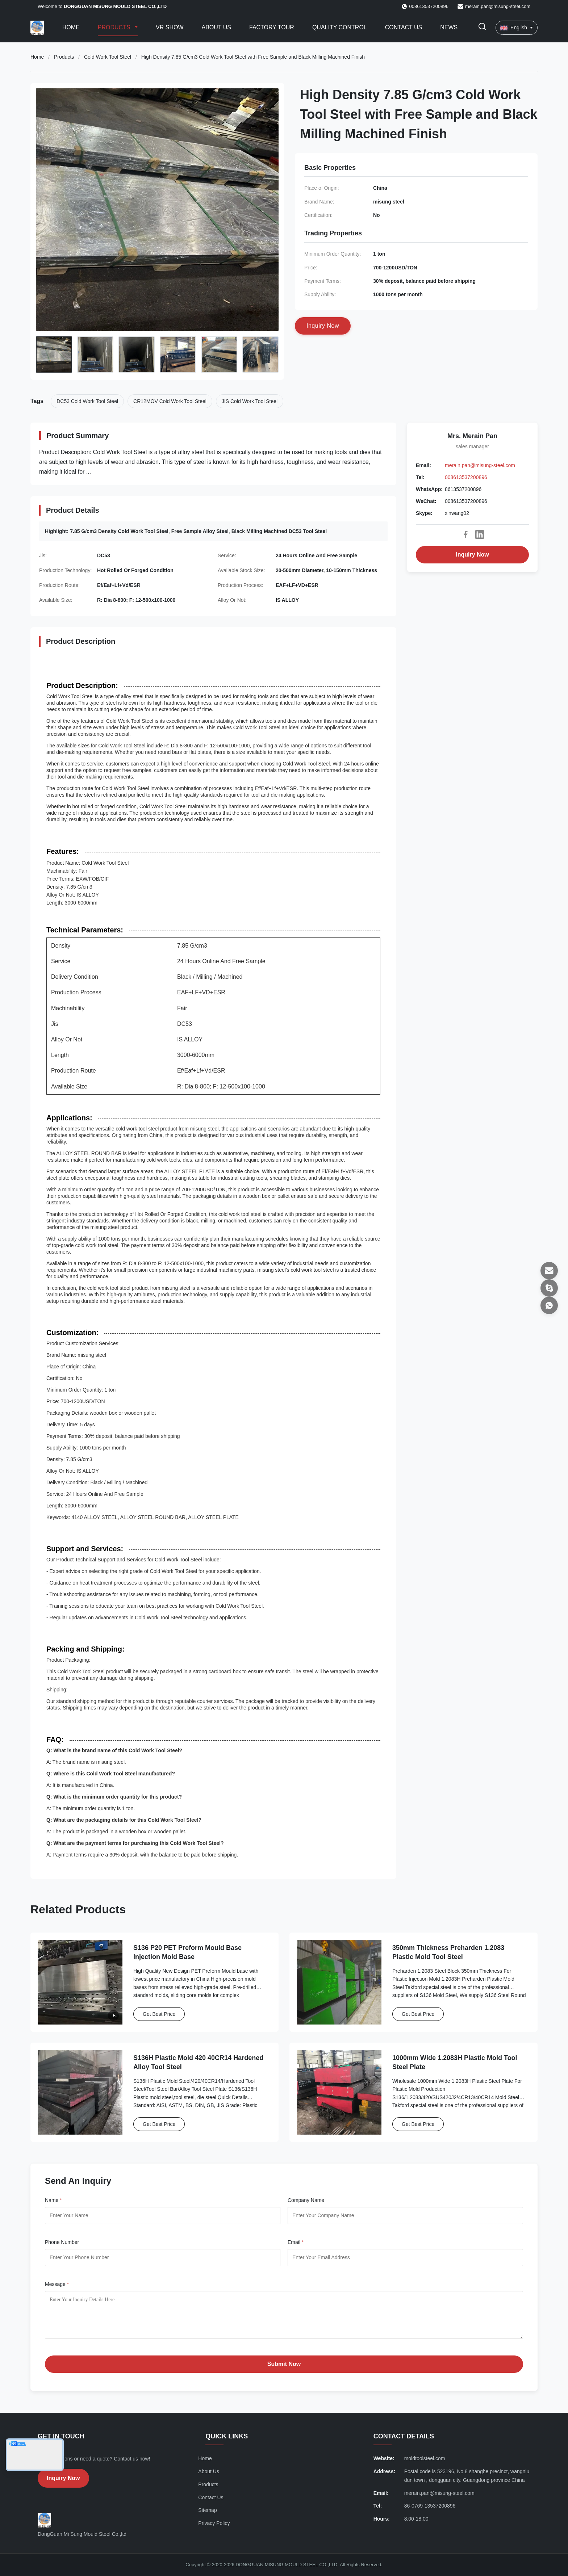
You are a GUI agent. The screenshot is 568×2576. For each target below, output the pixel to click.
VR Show (169, 27)
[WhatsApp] (549, 1305)
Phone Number (62, 2242)
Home (71, 27)
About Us (216, 27)
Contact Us (403, 27)
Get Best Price (159, 2014)
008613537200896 (466, 477)
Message (57, 2284)
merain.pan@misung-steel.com (497, 6)
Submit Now (284, 2364)
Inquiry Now (472, 554)
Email (296, 2242)
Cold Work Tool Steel (107, 57)
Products (115, 27)
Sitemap (207, 2510)
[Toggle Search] (482, 27)
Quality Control (339, 27)
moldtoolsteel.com (424, 2458)
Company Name (306, 2200)
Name (53, 2200)
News (449, 27)
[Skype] (549, 1288)
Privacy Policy (214, 2523)
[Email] (549, 1270)
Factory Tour (271, 27)
